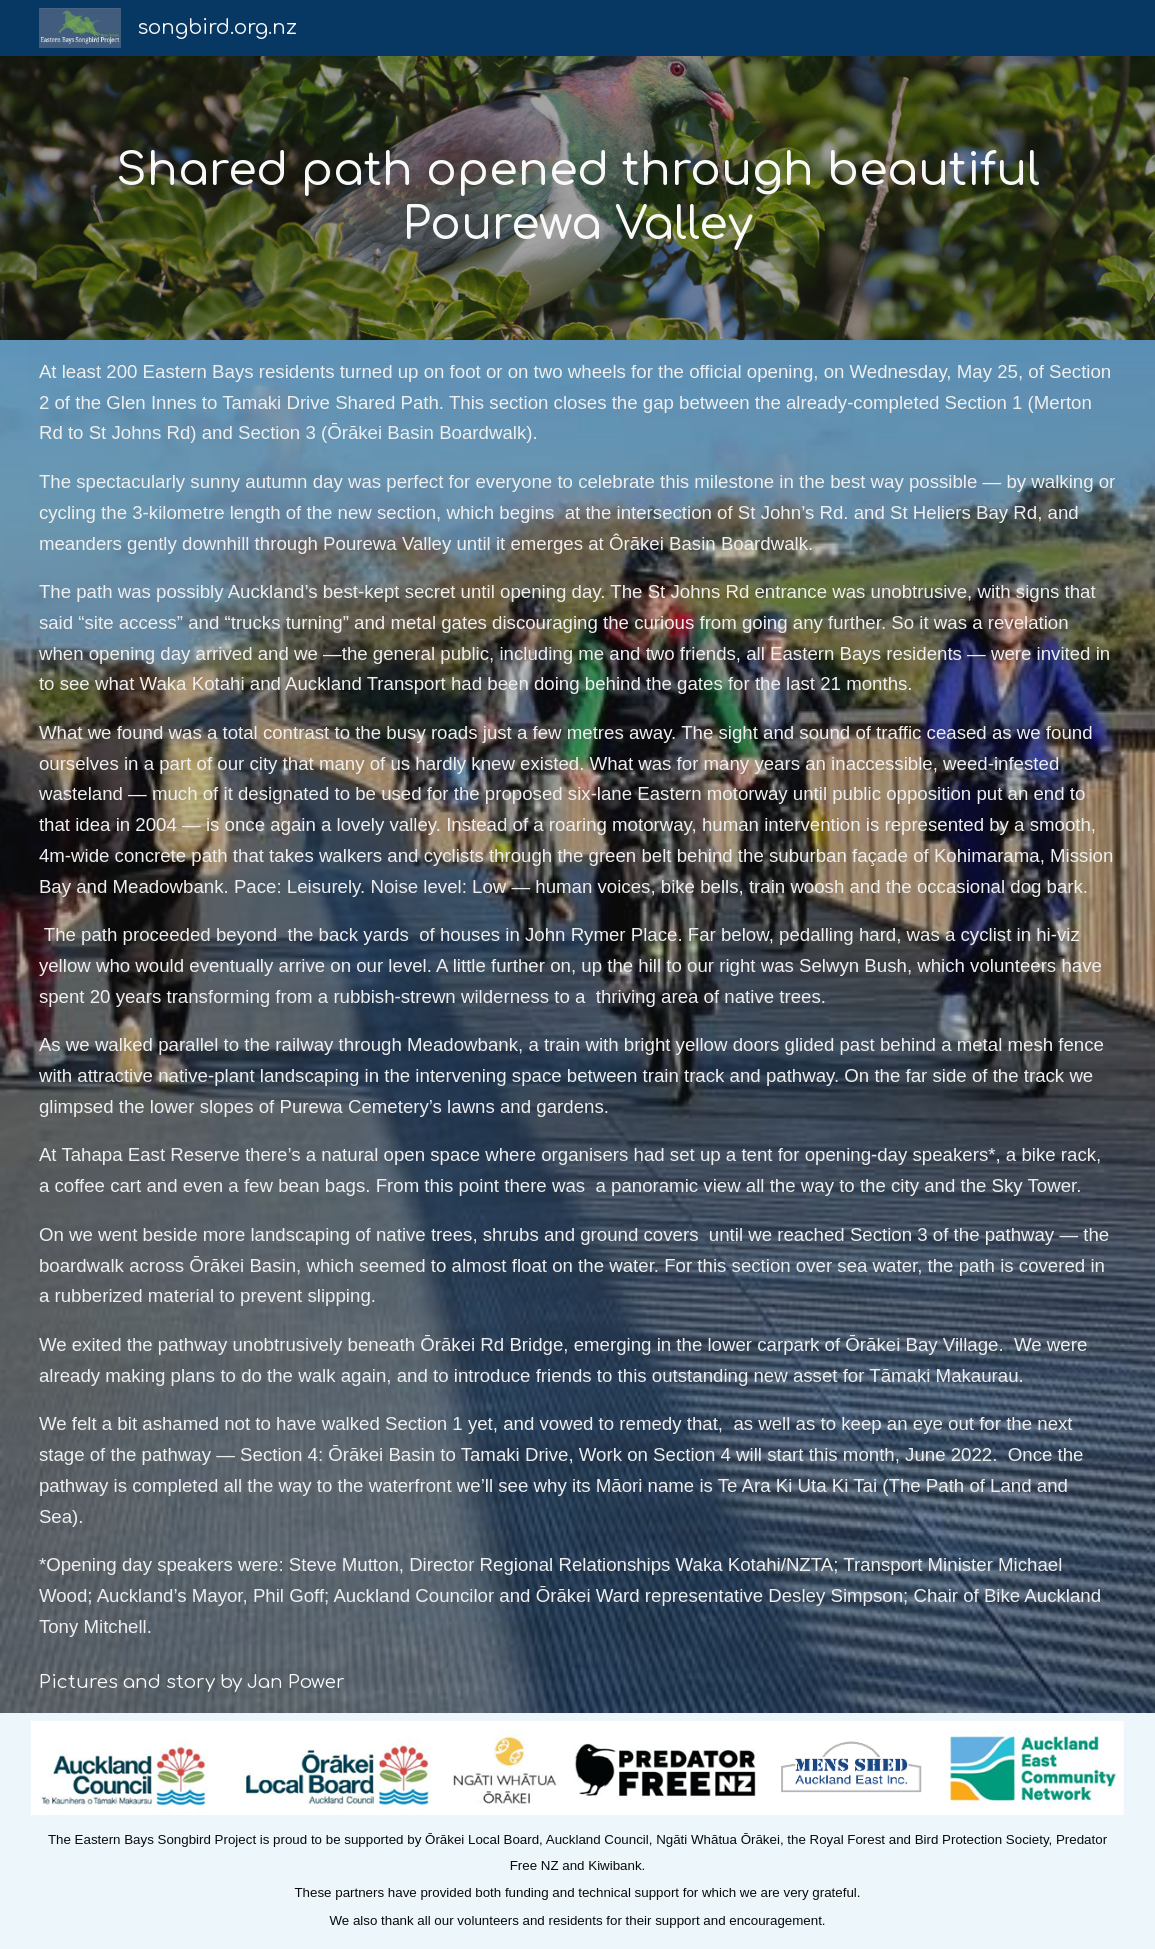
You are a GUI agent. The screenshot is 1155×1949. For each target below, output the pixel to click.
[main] (577, 198)
